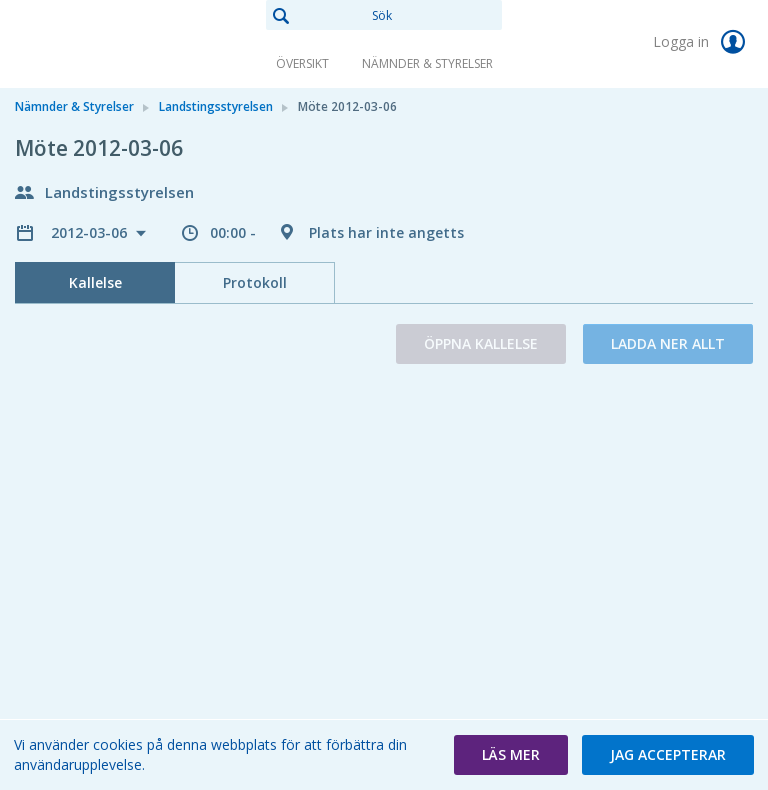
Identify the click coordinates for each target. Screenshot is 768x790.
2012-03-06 (91, 232)
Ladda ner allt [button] (668, 343)
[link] (115, 44)
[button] (511, 755)
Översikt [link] (302, 63)
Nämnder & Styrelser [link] (427, 63)
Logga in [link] (703, 42)
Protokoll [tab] (255, 282)
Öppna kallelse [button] (481, 343)
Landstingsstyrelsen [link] (216, 106)
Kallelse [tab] (95, 282)
